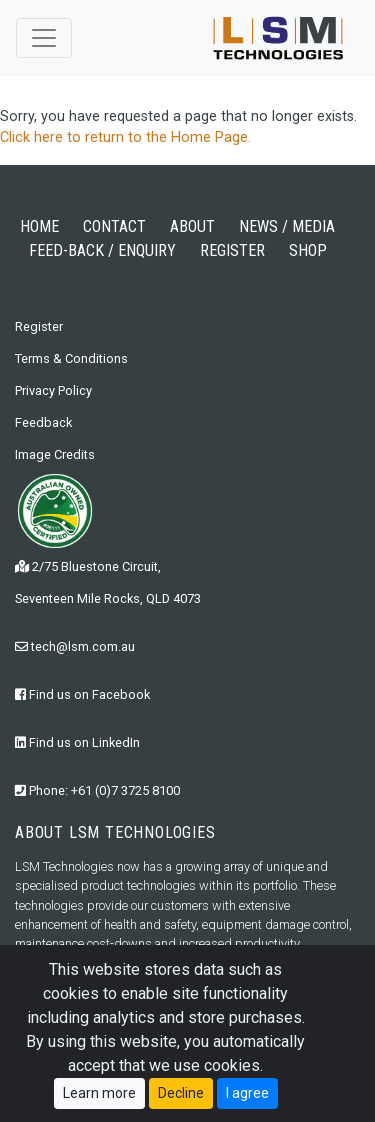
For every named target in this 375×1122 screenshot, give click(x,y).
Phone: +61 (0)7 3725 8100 (97, 790)
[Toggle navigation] (44, 38)
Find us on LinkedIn (77, 742)
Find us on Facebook (82, 694)
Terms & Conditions (71, 358)
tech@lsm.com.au (75, 646)
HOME (39, 226)
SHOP (308, 250)
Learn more (99, 1093)
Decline (181, 1093)
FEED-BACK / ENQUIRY (102, 250)
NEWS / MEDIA (287, 226)
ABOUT (192, 226)
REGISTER (232, 250)
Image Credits (55, 454)
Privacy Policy (53, 390)
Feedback (43, 422)
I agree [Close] (247, 1093)
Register (39, 326)
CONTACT (114, 226)
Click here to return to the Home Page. (125, 137)
